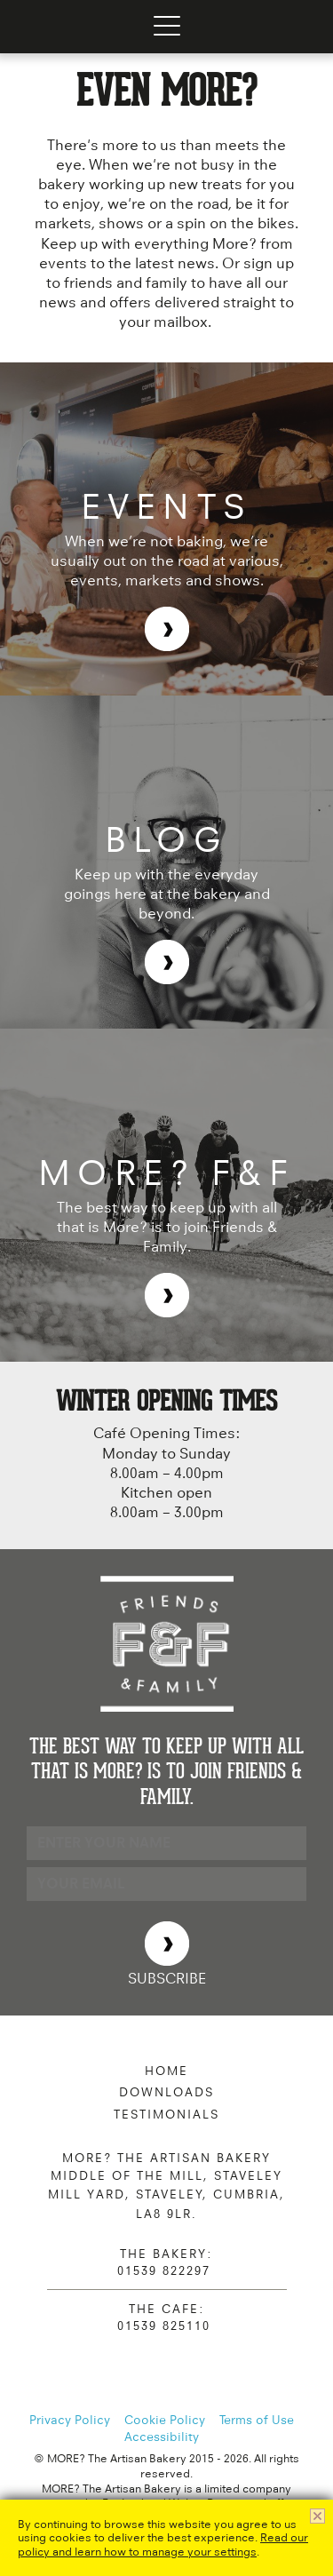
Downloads (166, 2092)
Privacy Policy (69, 2420)
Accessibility (161, 2436)
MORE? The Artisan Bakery (51, 26)
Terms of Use (256, 2420)
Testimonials (166, 2114)
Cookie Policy (164, 2420)
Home (166, 2070)
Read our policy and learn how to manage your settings (163, 2544)
